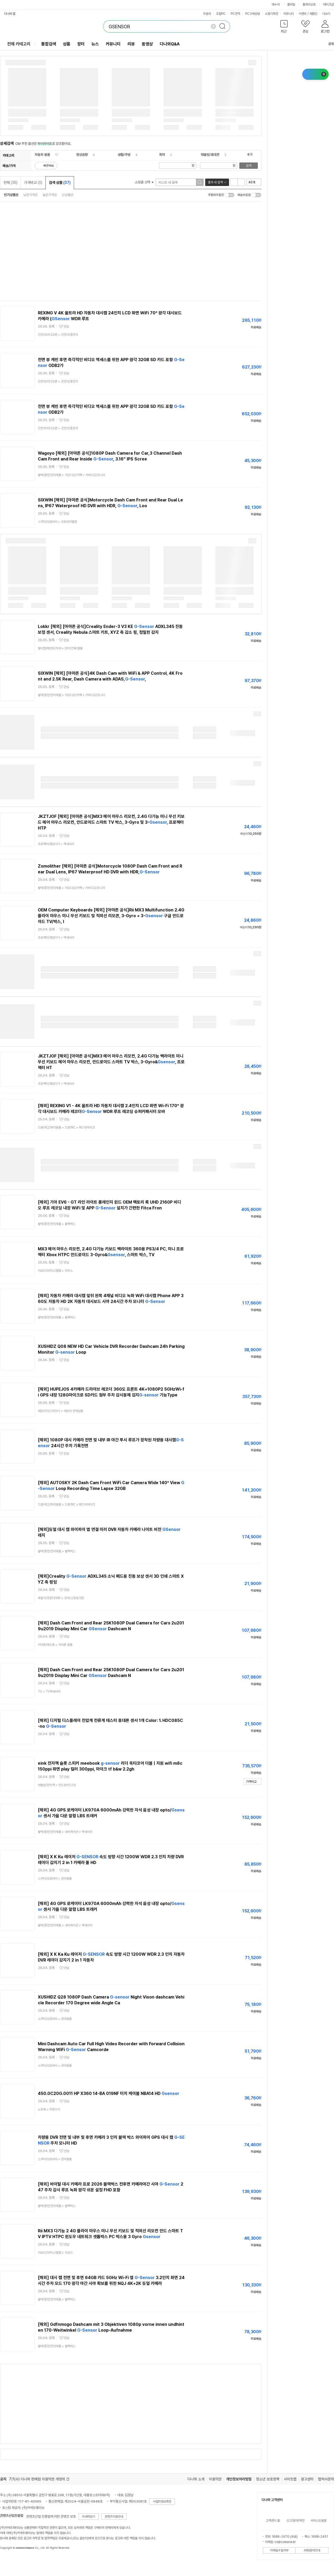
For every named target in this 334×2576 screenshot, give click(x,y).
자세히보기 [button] (88, 2516)
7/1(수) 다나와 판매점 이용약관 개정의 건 (39, 2479)
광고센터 (307, 2479)
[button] (284, 27)
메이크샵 (328, 4)
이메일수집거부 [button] (279, 2550)
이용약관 (215, 2479)
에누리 (276, 4)
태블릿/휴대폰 (210, 155)
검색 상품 (60, 182)
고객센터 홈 (273, 2520)
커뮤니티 (288, 14)
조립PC (221, 14)
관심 (66, 326)
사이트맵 (290, 2479)
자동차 (207, 14)
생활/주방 (124, 155)
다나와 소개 (195, 2479)
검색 (248, 165)
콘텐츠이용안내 (114, 2516)
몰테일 (291, 4)
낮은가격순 (30, 195)
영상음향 (82, 155)
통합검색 (48, 43)
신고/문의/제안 (296, 2520)
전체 (10, 182)
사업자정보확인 (162, 2501)
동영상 (147, 43)
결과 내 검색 (215, 182)
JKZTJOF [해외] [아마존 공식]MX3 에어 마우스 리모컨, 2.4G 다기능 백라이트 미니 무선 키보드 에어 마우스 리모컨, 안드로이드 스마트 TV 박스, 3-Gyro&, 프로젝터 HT (111, 1062)
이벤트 (303, 14)
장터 (81, 43)
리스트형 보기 (234, 182)
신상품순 (68, 195)
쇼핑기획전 (271, 14)
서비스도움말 (318, 2520)
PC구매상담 (252, 14)
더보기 (328, 14)
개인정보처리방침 (238, 2479)
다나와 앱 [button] (9, 14)
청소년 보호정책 (267, 2479)
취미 (162, 155)
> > (71, 475)
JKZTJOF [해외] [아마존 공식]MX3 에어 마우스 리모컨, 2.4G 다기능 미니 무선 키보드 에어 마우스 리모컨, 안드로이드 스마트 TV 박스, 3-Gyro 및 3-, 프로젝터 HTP (111, 822)
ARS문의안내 (312, 2550)
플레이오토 (309, 4)
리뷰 (131, 43)
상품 (66, 43)
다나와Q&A (170, 43)
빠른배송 (48, 165)
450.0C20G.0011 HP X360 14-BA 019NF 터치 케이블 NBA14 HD (108, 2093)
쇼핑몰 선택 (144, 182)
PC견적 (235, 14)
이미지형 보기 (241, 182)
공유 (328, 43)
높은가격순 (50, 195)
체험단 (313, 14)
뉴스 (95, 43)
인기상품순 (11, 195)
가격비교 (33, 182)
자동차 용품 (42, 155)
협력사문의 (326, 2479)
